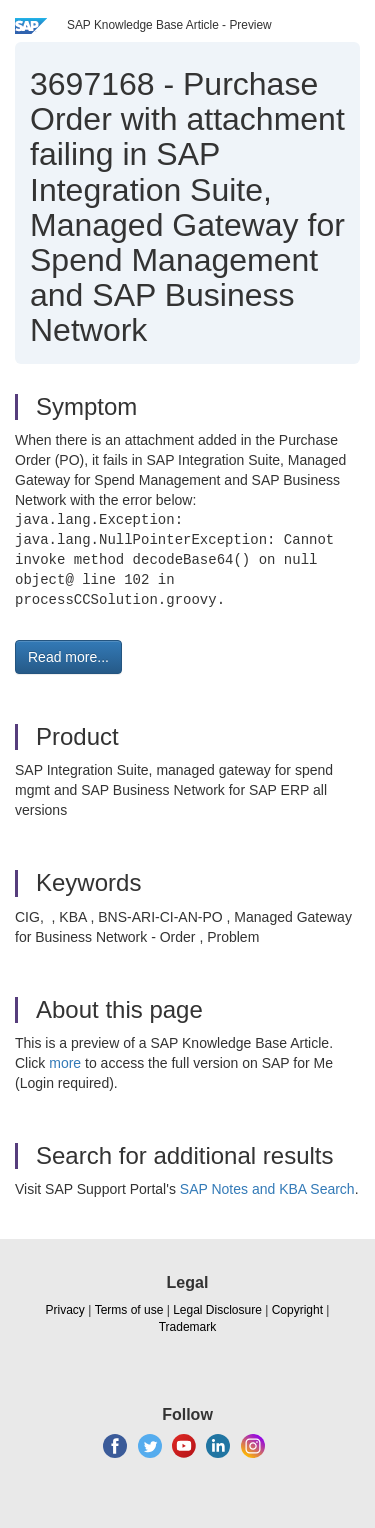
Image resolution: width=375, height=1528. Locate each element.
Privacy (65, 1310)
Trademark (188, 1327)
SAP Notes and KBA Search (267, 1189)
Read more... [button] (68, 657)
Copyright (297, 1310)
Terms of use (129, 1310)
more (65, 1063)
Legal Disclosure (217, 1310)
